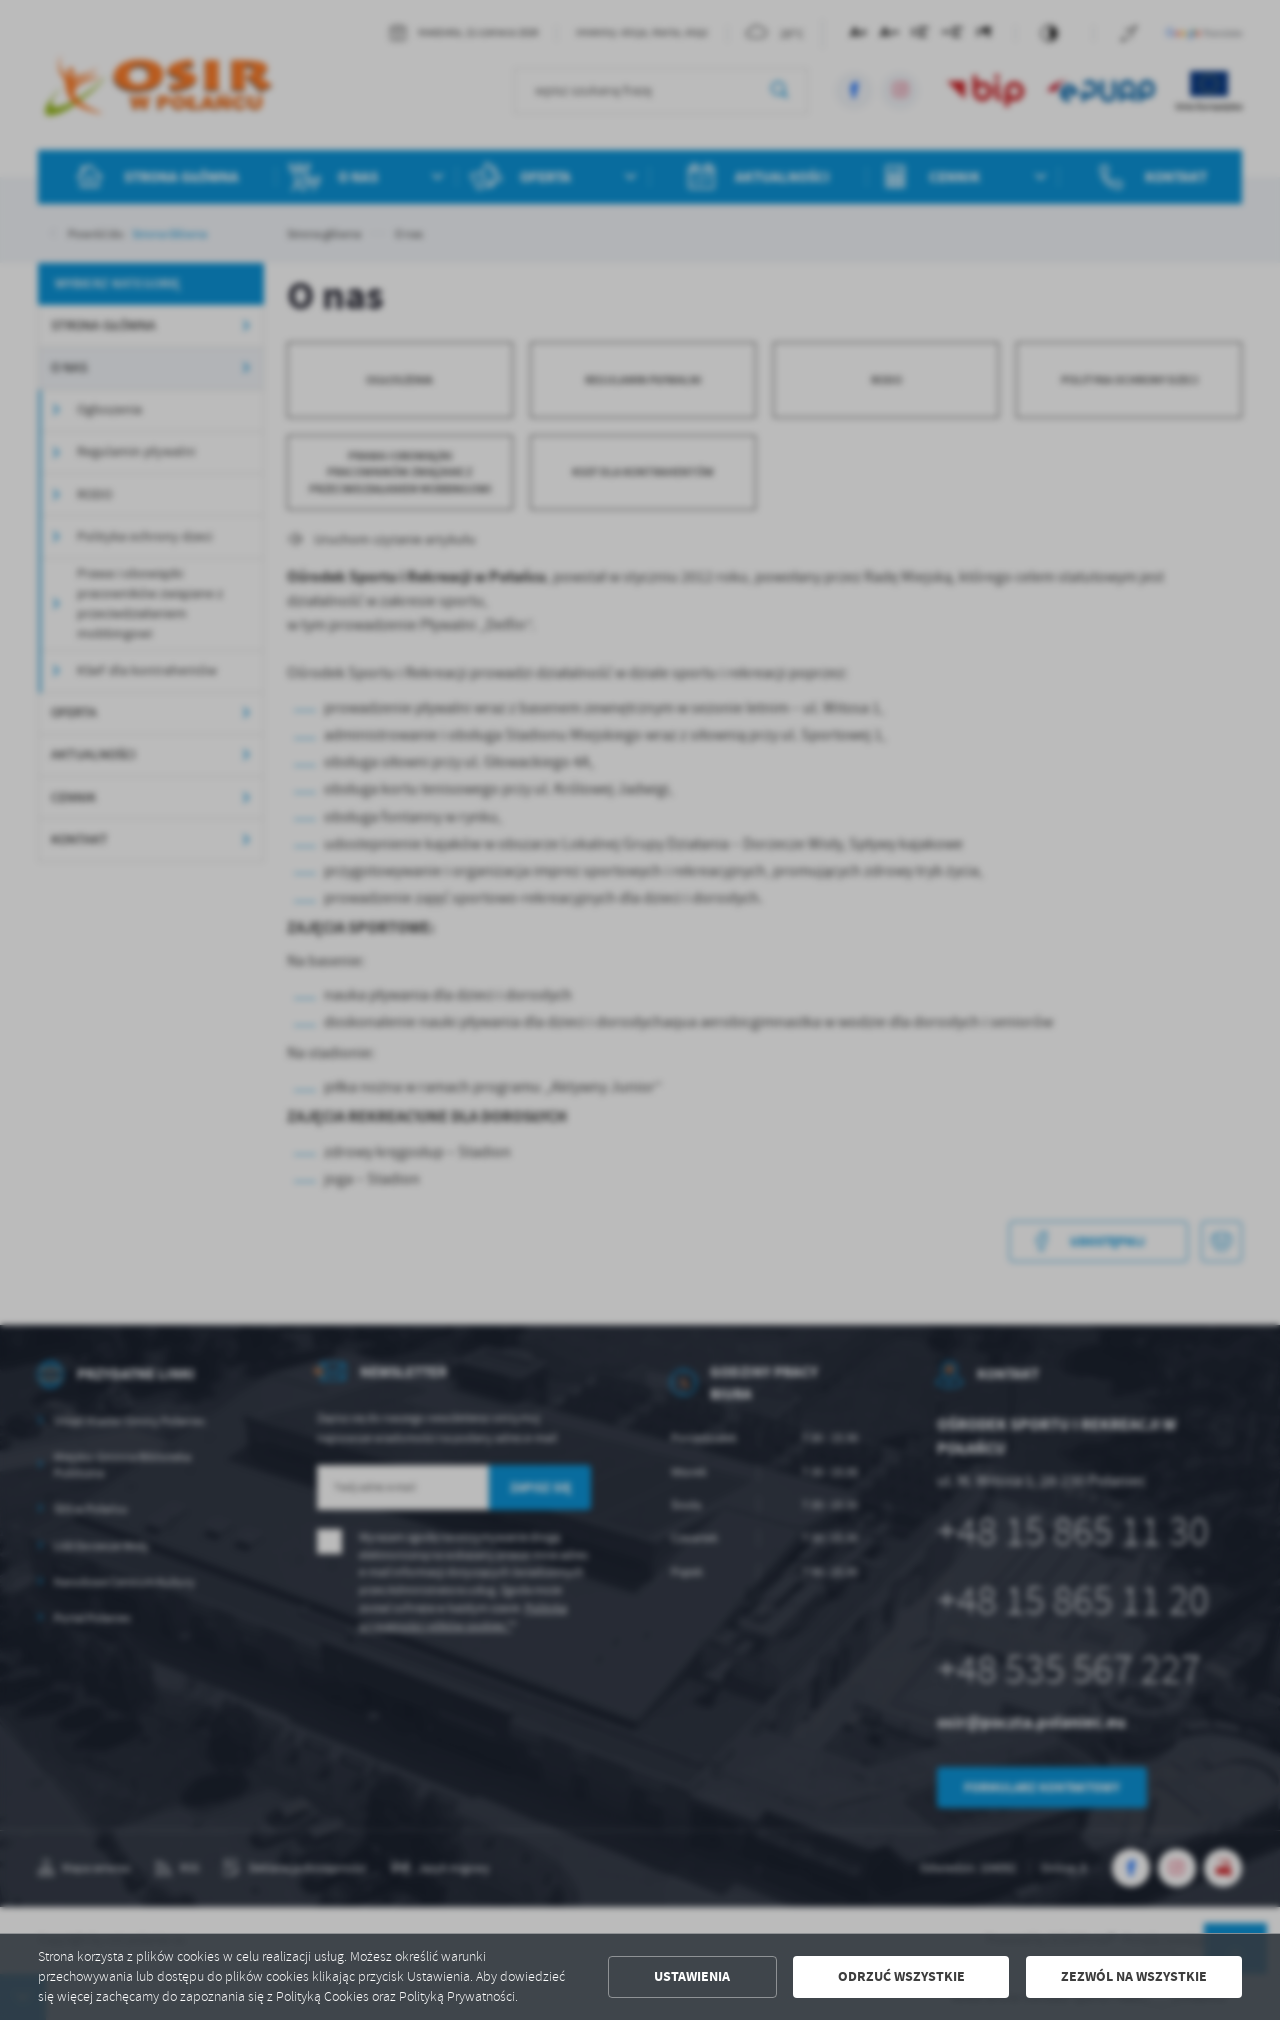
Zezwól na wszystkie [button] (1134, 1976)
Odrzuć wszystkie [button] (901, 1976)
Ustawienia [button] (692, 1976)
